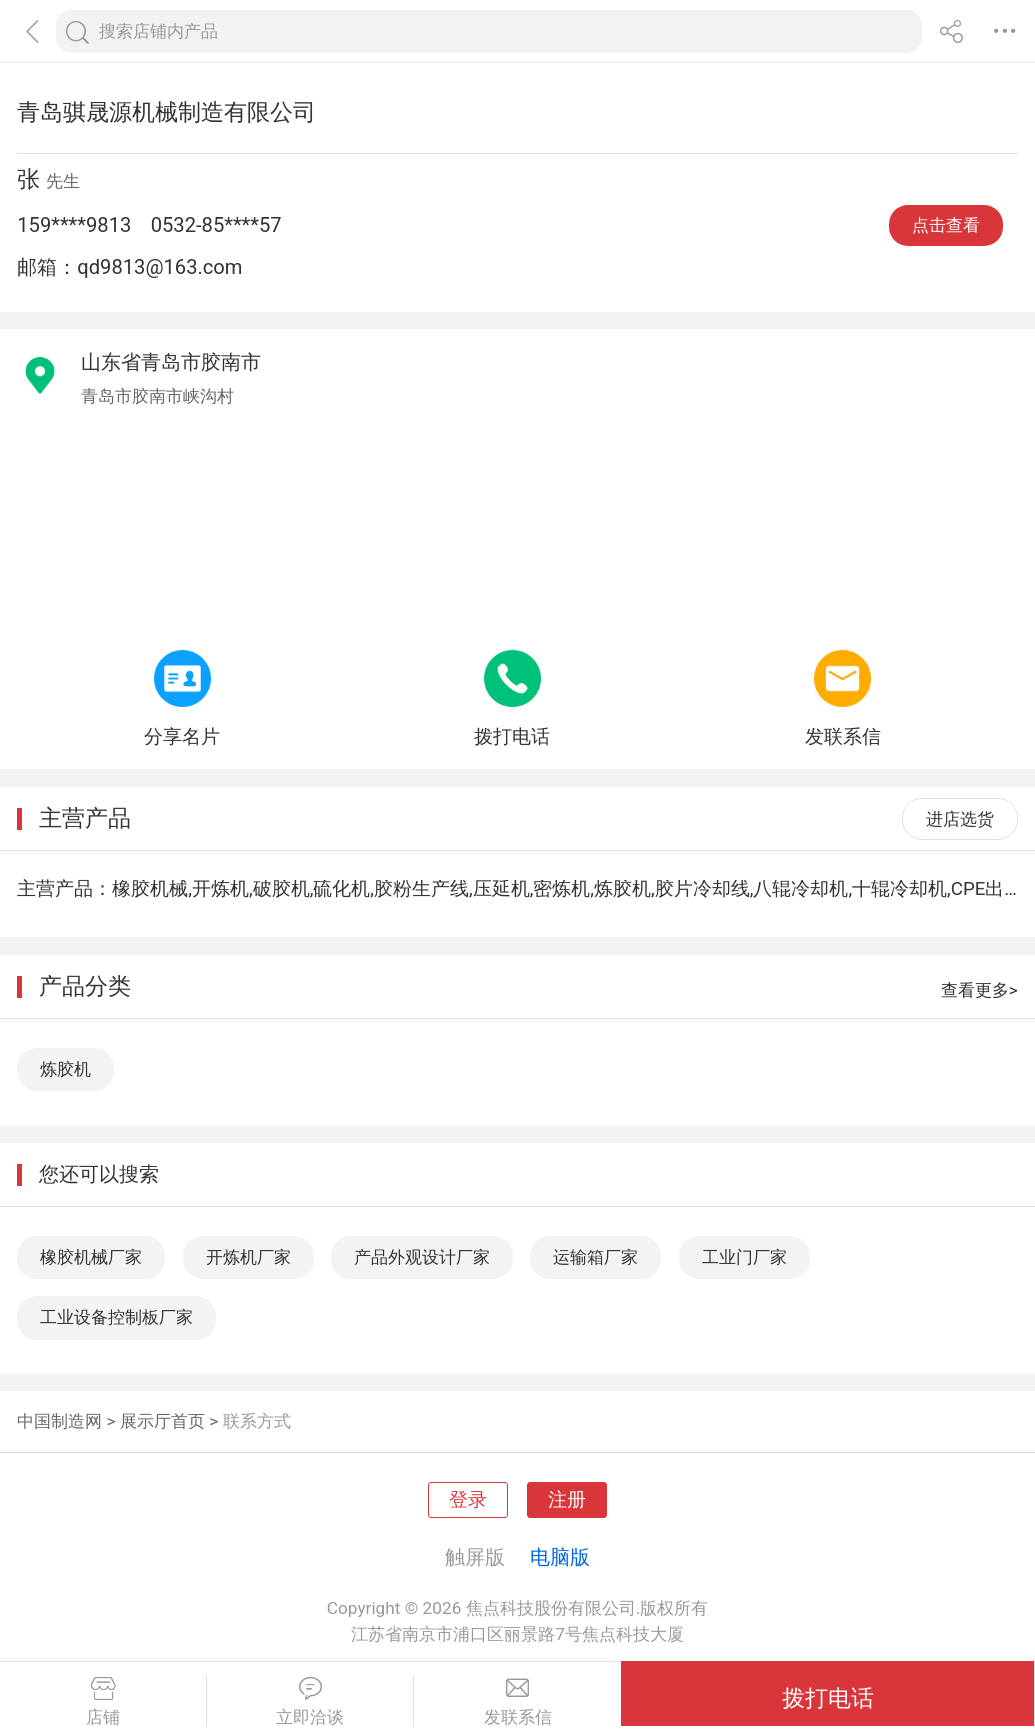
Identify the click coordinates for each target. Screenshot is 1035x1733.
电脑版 (560, 1557)
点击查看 (946, 225)
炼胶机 (65, 1069)
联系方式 (257, 1421)
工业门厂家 (744, 1257)
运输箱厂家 (595, 1257)
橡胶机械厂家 (91, 1257)
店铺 (103, 1702)
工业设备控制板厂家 (116, 1317)
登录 (468, 1500)
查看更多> (979, 990)
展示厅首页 (162, 1421)
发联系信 (517, 1702)
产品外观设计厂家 (422, 1257)
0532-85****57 (216, 225)
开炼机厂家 (248, 1257)
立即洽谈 (310, 1702)
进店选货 (960, 819)
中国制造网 (59, 1421)
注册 (567, 1500)
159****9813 (74, 225)
